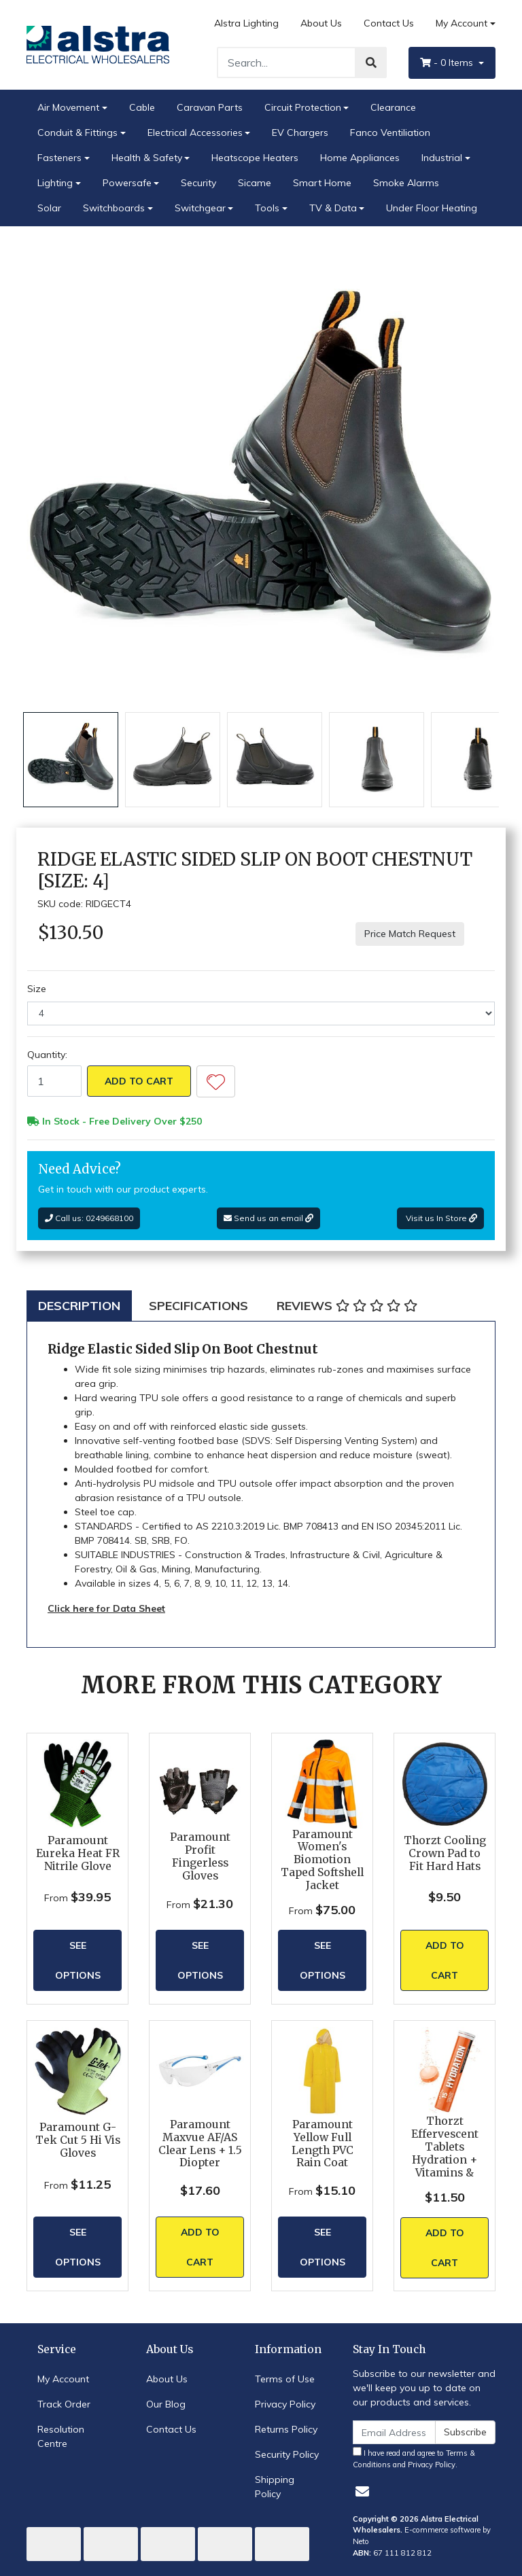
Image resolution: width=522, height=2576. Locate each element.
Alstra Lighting (246, 23)
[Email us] (362, 2491)
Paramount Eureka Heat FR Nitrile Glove (78, 1853)
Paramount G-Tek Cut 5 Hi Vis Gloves (77, 2140)
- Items (448, 62)
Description (79, 1305)
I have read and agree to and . (414, 2458)
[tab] (79, 1305)
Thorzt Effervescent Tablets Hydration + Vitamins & (444, 2147)
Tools (267, 208)
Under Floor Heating (431, 208)
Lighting (55, 183)
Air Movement (68, 107)
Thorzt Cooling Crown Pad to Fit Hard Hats (445, 1853)
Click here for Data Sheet (106, 1608)
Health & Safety (146, 158)
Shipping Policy (274, 2486)
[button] (215, 1081)
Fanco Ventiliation (390, 132)
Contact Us (389, 23)
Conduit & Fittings (77, 132)
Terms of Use (285, 2379)
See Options (78, 1960)
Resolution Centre (60, 2436)
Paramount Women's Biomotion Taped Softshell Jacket (322, 1860)
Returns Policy (286, 2429)
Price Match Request (409, 934)
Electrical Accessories (195, 132)
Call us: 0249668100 (89, 1218)
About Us (321, 23)
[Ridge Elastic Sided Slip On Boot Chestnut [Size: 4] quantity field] (54, 1081)
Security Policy (287, 2454)
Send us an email (268, 1218)
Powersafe (127, 183)
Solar (49, 208)
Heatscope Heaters (254, 158)
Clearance (393, 107)
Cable (142, 107)
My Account (63, 2379)
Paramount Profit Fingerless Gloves (200, 1856)
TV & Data (333, 208)
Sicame (254, 183)
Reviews (347, 1305)
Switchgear (200, 208)
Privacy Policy (285, 2404)
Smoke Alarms (406, 183)
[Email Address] (394, 2432)
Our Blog (166, 2404)
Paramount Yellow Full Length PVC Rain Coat (322, 2144)
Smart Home (322, 183)
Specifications (198, 1305)
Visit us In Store (440, 1218)
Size (36, 989)
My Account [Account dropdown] (461, 23)
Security (198, 183)
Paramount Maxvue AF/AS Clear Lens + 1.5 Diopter (200, 2144)
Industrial (441, 158)
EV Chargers (300, 132)
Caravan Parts (210, 107)
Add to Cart (139, 1081)
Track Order (63, 2404)
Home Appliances (360, 158)
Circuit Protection (302, 107)
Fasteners (59, 158)
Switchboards (114, 208)
